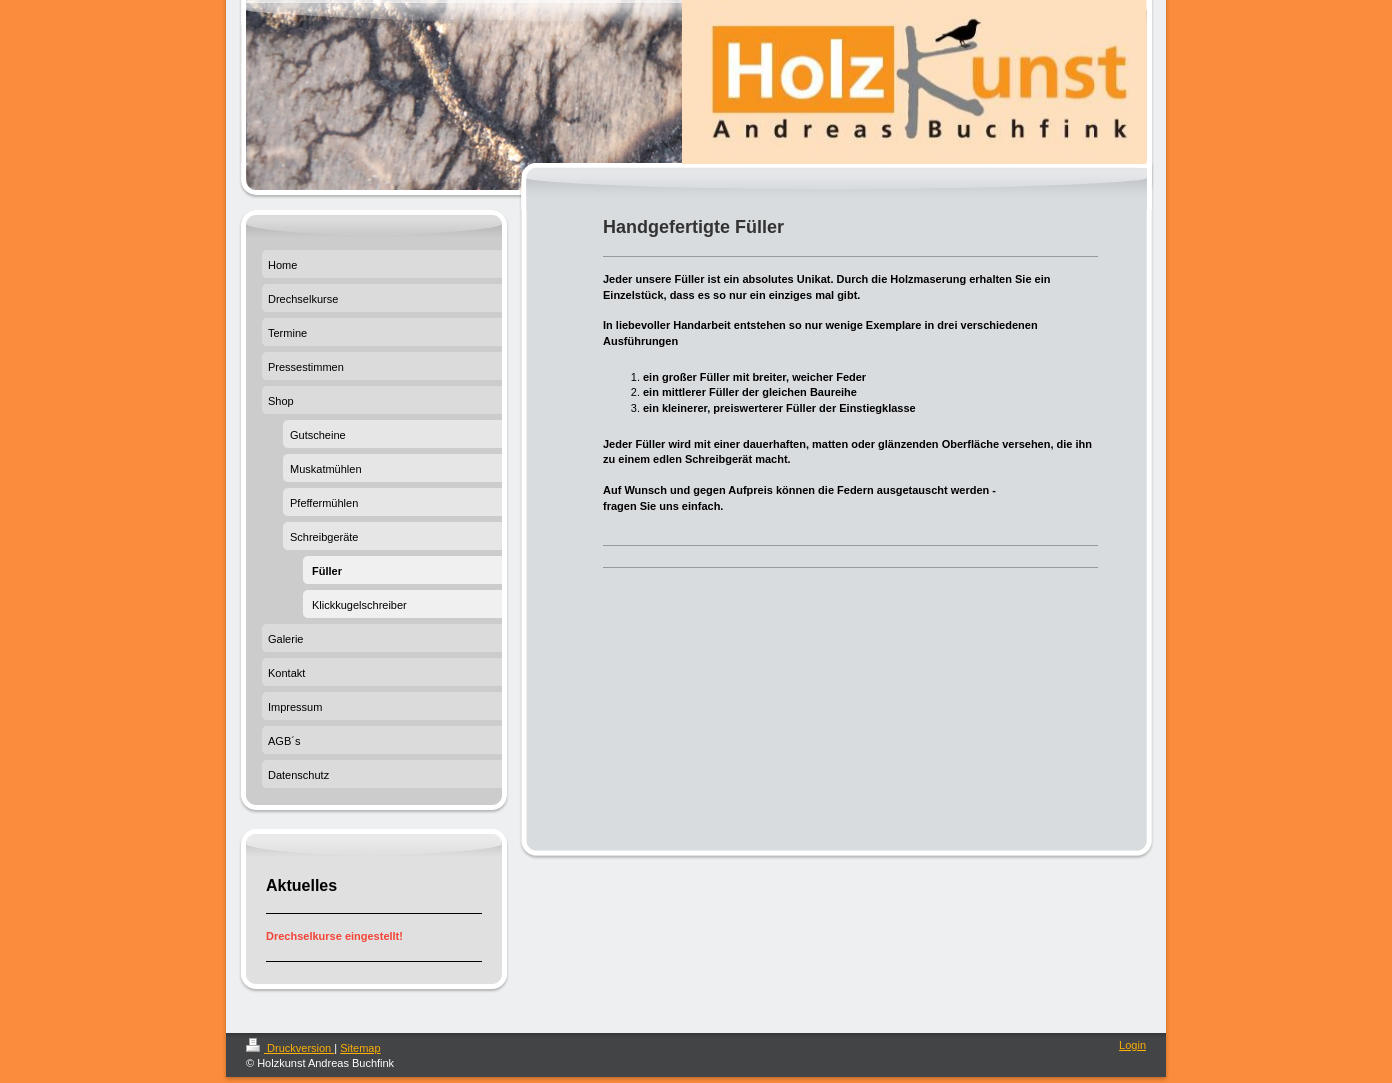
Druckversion (290, 1048)
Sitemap (360, 1048)
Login (1132, 1045)
